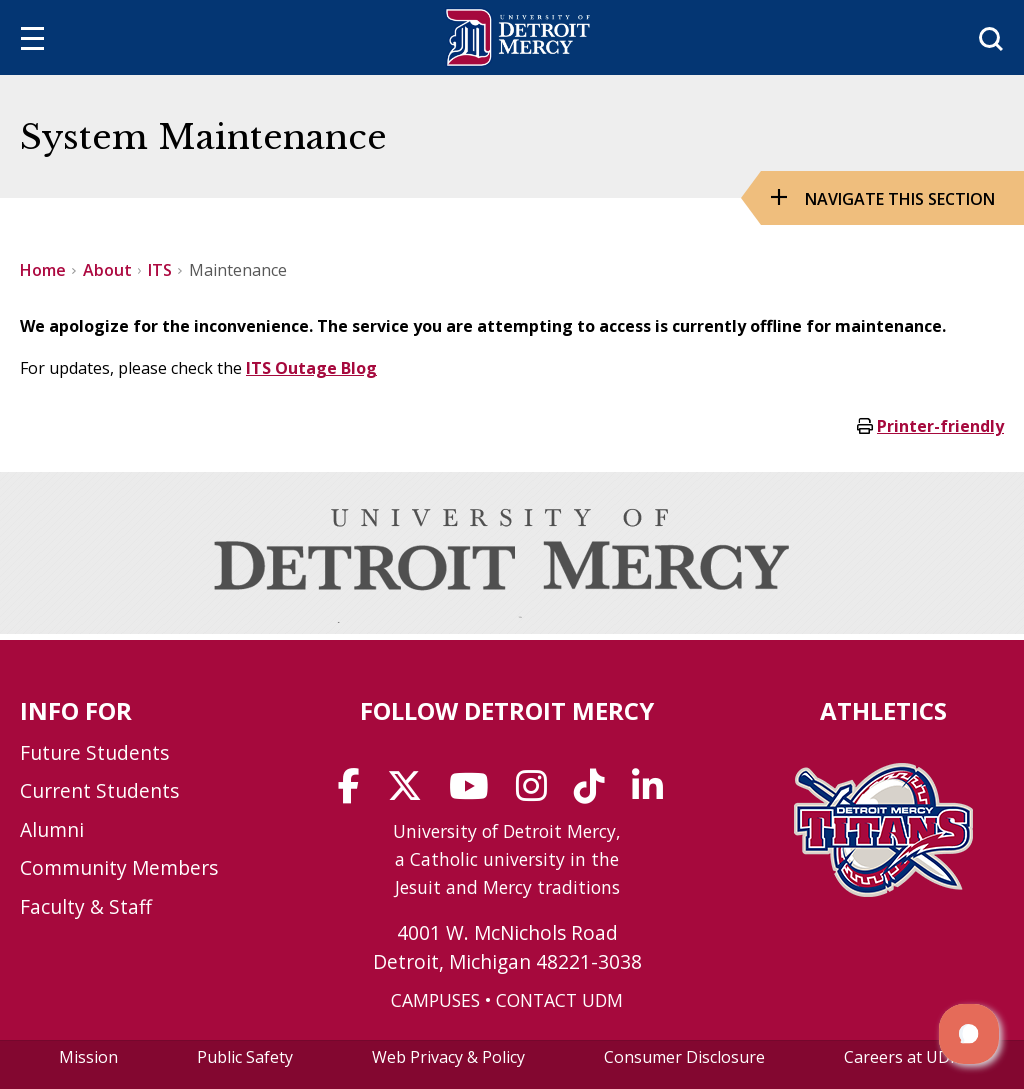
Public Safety (245, 1057)
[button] (969, 1034)
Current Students (99, 790)
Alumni (52, 829)
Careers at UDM (904, 1057)
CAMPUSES (435, 1000)
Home (43, 270)
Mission (88, 1057)
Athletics (883, 710)
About (107, 270)
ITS (160, 270)
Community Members (119, 867)
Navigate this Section (900, 199)
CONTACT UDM (559, 1000)
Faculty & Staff (86, 906)
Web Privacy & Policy (448, 1057)
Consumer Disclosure (684, 1057)
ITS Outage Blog (311, 368)
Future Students (94, 752)
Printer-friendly (940, 426)
